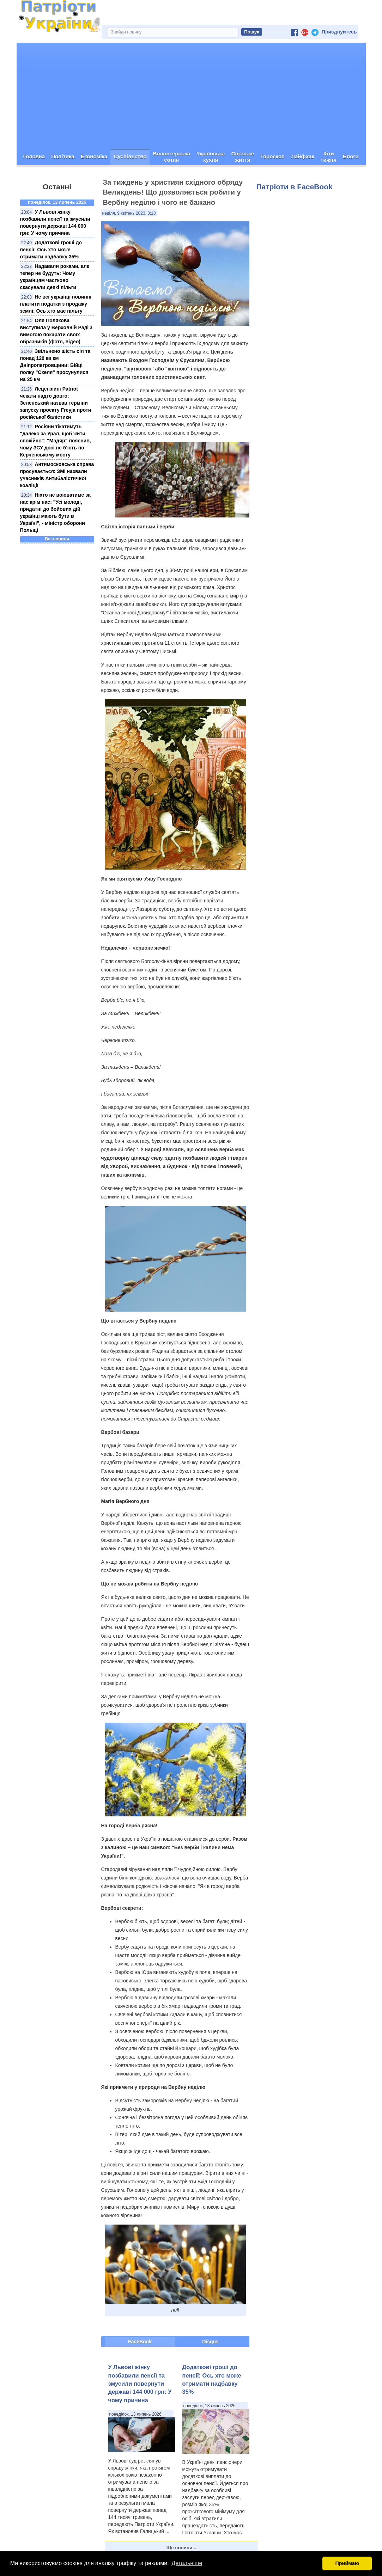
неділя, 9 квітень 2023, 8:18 (129, 213)
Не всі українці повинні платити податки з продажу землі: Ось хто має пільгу (56, 304)
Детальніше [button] (186, 2563)
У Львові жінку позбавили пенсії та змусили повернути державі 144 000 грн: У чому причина (140, 2383)
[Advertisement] (191, 96)
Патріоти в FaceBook (294, 187)
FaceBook (140, 2341)
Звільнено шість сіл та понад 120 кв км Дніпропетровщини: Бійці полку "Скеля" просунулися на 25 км (55, 365)
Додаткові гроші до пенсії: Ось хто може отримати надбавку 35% (51, 249)
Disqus (210, 2341)
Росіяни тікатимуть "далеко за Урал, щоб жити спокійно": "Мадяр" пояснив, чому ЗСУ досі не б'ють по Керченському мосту (55, 441)
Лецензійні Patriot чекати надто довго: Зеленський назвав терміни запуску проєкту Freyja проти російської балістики (55, 403)
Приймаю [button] (347, 2563)
